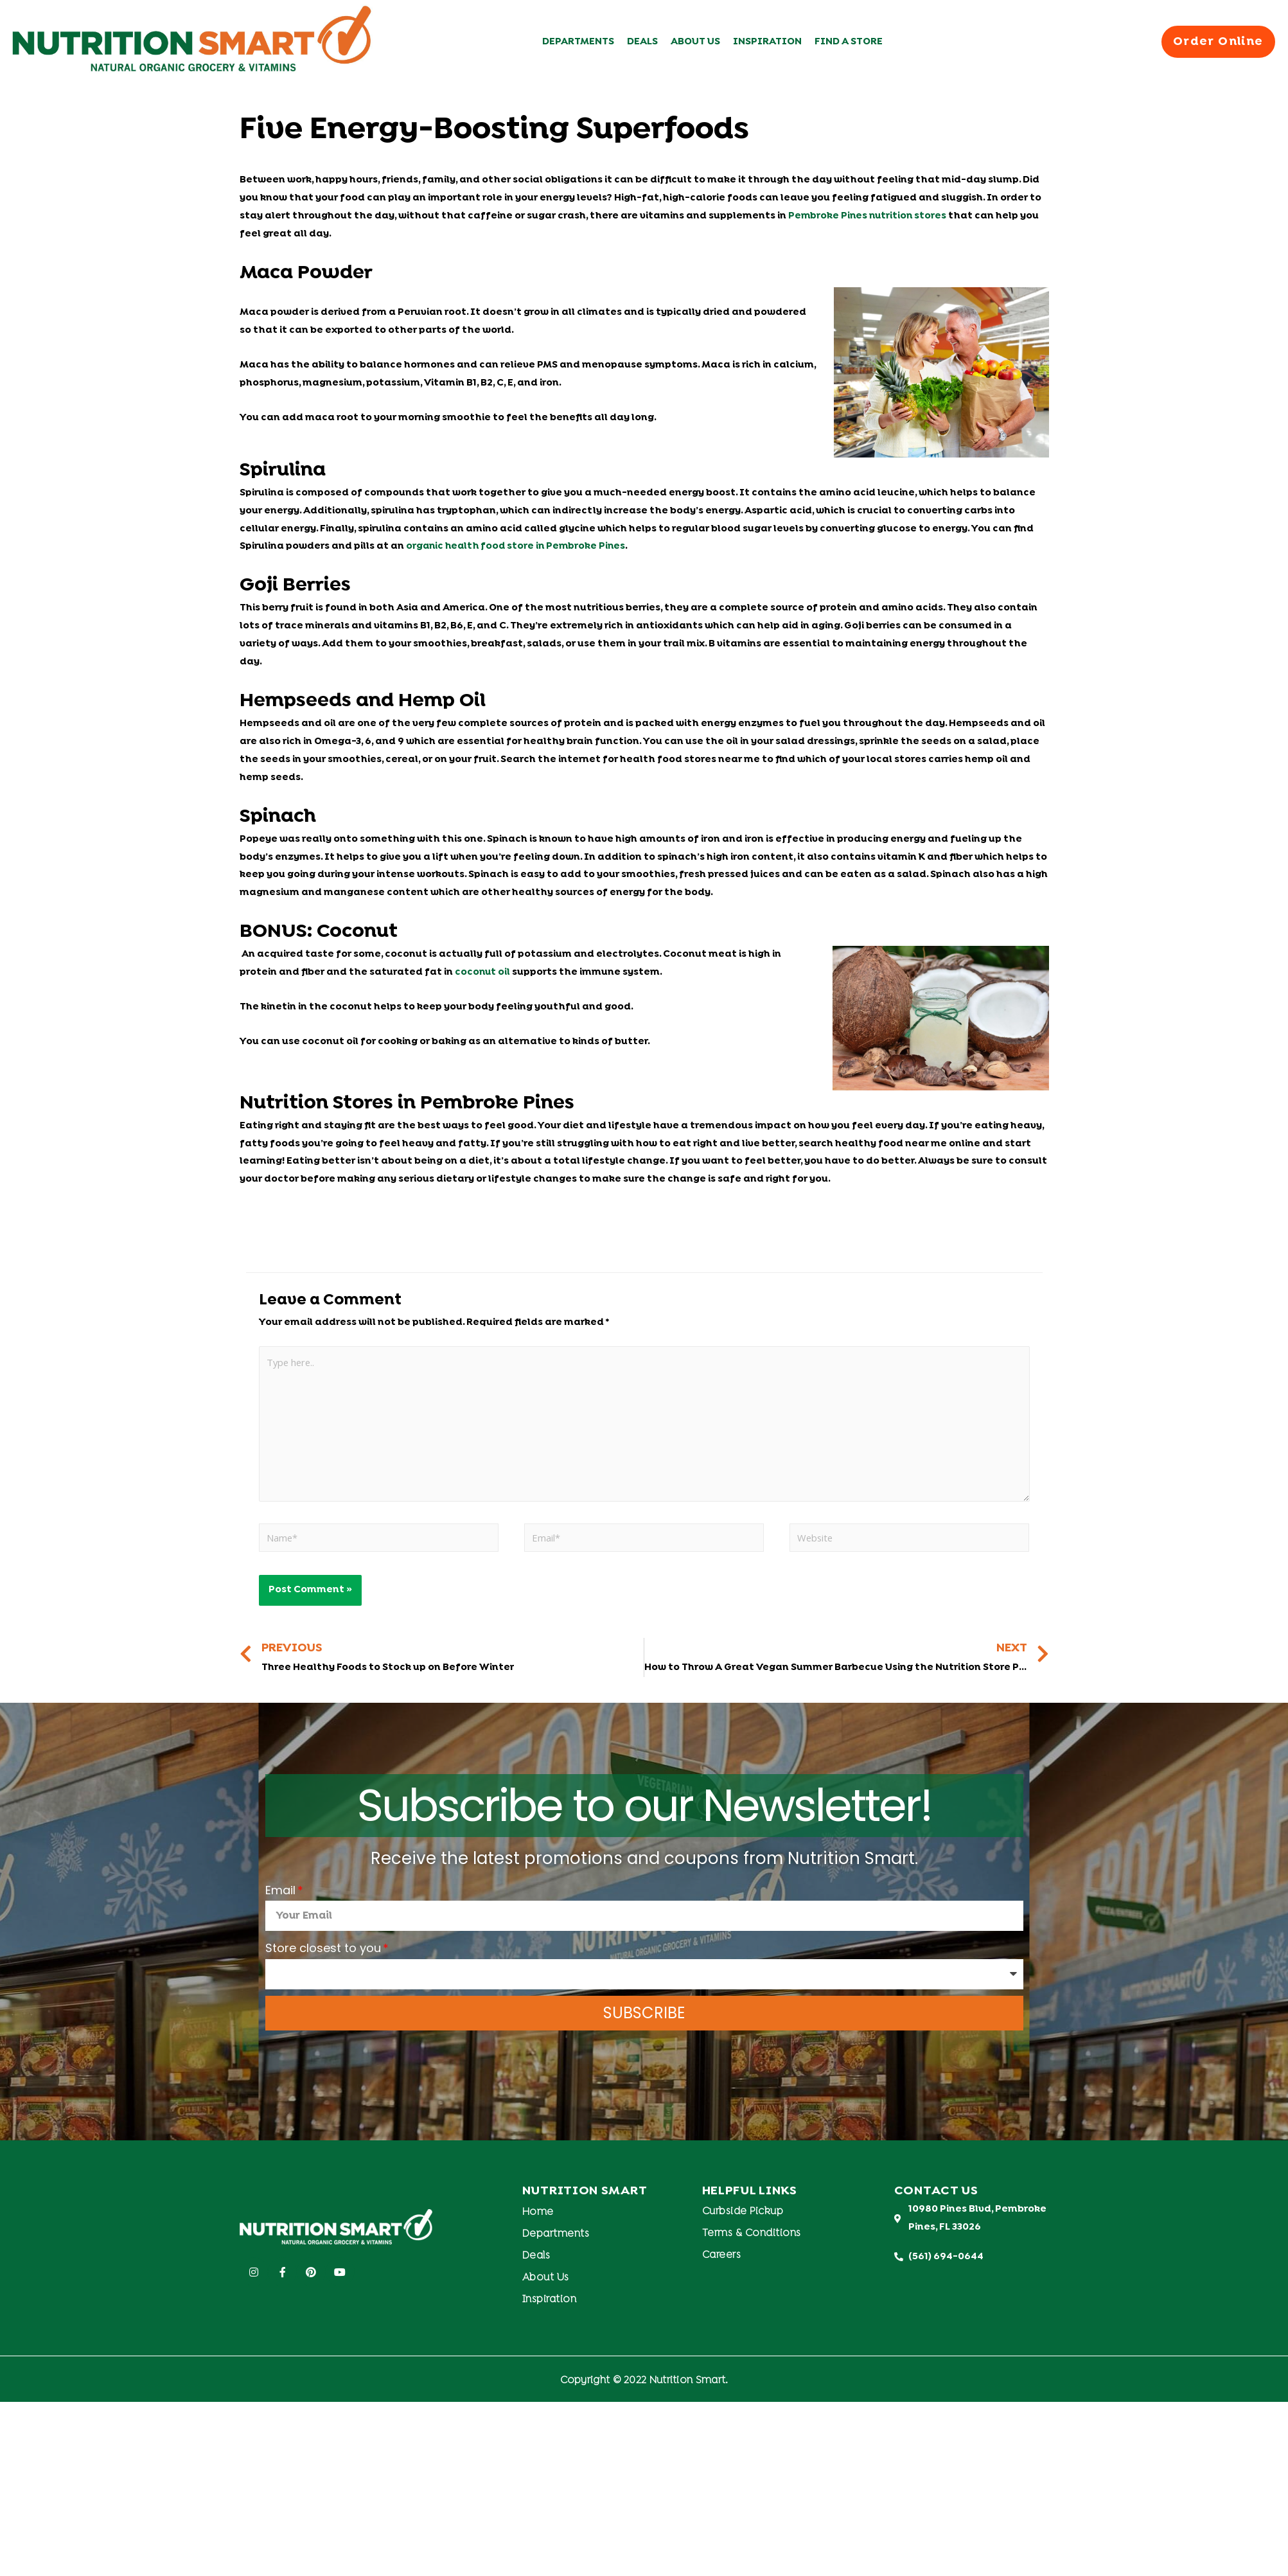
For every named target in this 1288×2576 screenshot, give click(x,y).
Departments (578, 42)
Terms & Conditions (751, 2237)
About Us (695, 42)
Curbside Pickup (743, 2215)
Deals (642, 42)
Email (280, 1894)
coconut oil (483, 972)
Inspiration (767, 42)
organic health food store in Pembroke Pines (518, 546)
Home (538, 2216)
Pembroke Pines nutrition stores (868, 216)
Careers (721, 2259)
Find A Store (849, 42)
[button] (1215, 42)
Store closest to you (323, 1952)
